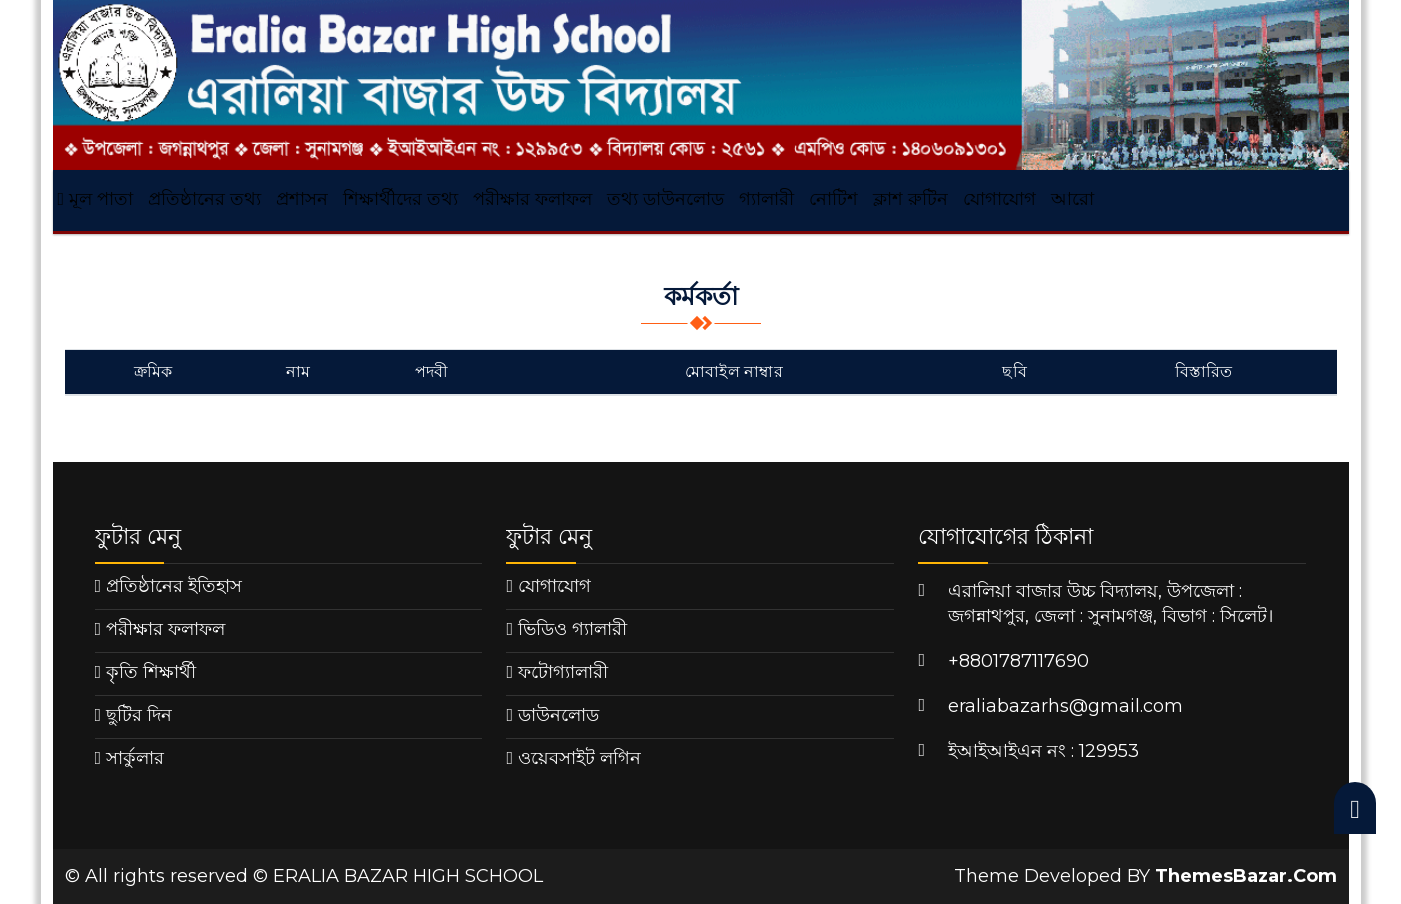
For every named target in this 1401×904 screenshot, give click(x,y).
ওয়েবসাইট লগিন (579, 758)
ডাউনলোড (558, 715)
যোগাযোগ (999, 199)
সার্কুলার (135, 758)
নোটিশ (833, 199)
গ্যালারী (766, 199)
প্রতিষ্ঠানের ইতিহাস (174, 586)
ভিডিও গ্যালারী (572, 629)
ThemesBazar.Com (1246, 876)
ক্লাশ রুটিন (910, 199)
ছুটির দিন (139, 715)
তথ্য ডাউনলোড (665, 199)
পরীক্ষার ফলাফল (532, 199)
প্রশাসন (302, 199)
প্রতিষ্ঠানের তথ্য (204, 199)
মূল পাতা (96, 199)
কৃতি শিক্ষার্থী (151, 672)
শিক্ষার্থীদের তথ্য (400, 199)
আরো (1072, 199)
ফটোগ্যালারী (563, 672)
